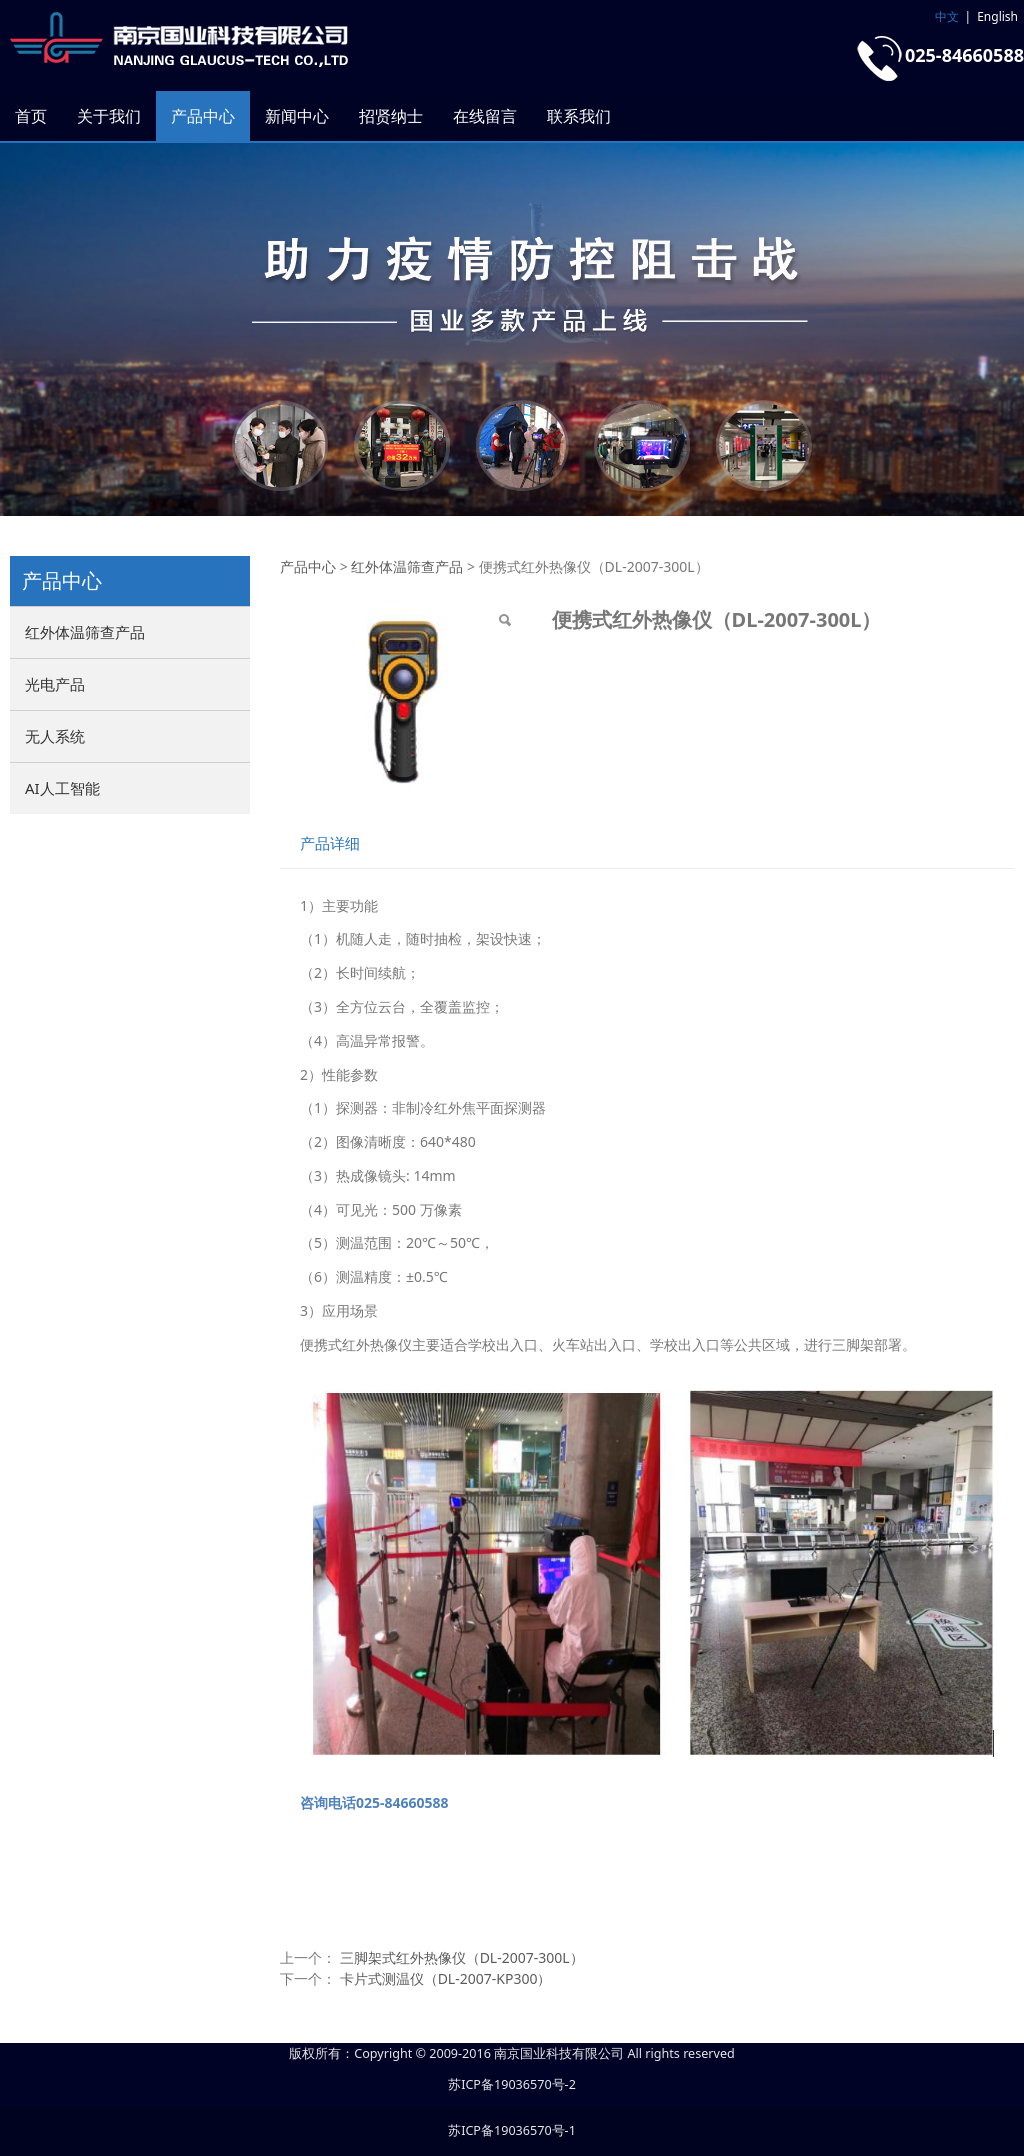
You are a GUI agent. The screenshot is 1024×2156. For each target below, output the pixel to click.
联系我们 (579, 116)
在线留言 (485, 116)
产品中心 (203, 116)
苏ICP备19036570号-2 (512, 2084)
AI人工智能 (62, 788)
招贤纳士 (391, 116)
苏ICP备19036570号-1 (512, 2130)
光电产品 (55, 684)
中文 (947, 16)
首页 (31, 116)
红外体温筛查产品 (85, 632)
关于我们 (109, 116)
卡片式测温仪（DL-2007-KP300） (446, 1978)
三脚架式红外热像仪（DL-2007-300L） (462, 1957)
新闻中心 (297, 116)
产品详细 (330, 843)
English (997, 16)
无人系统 (55, 736)
